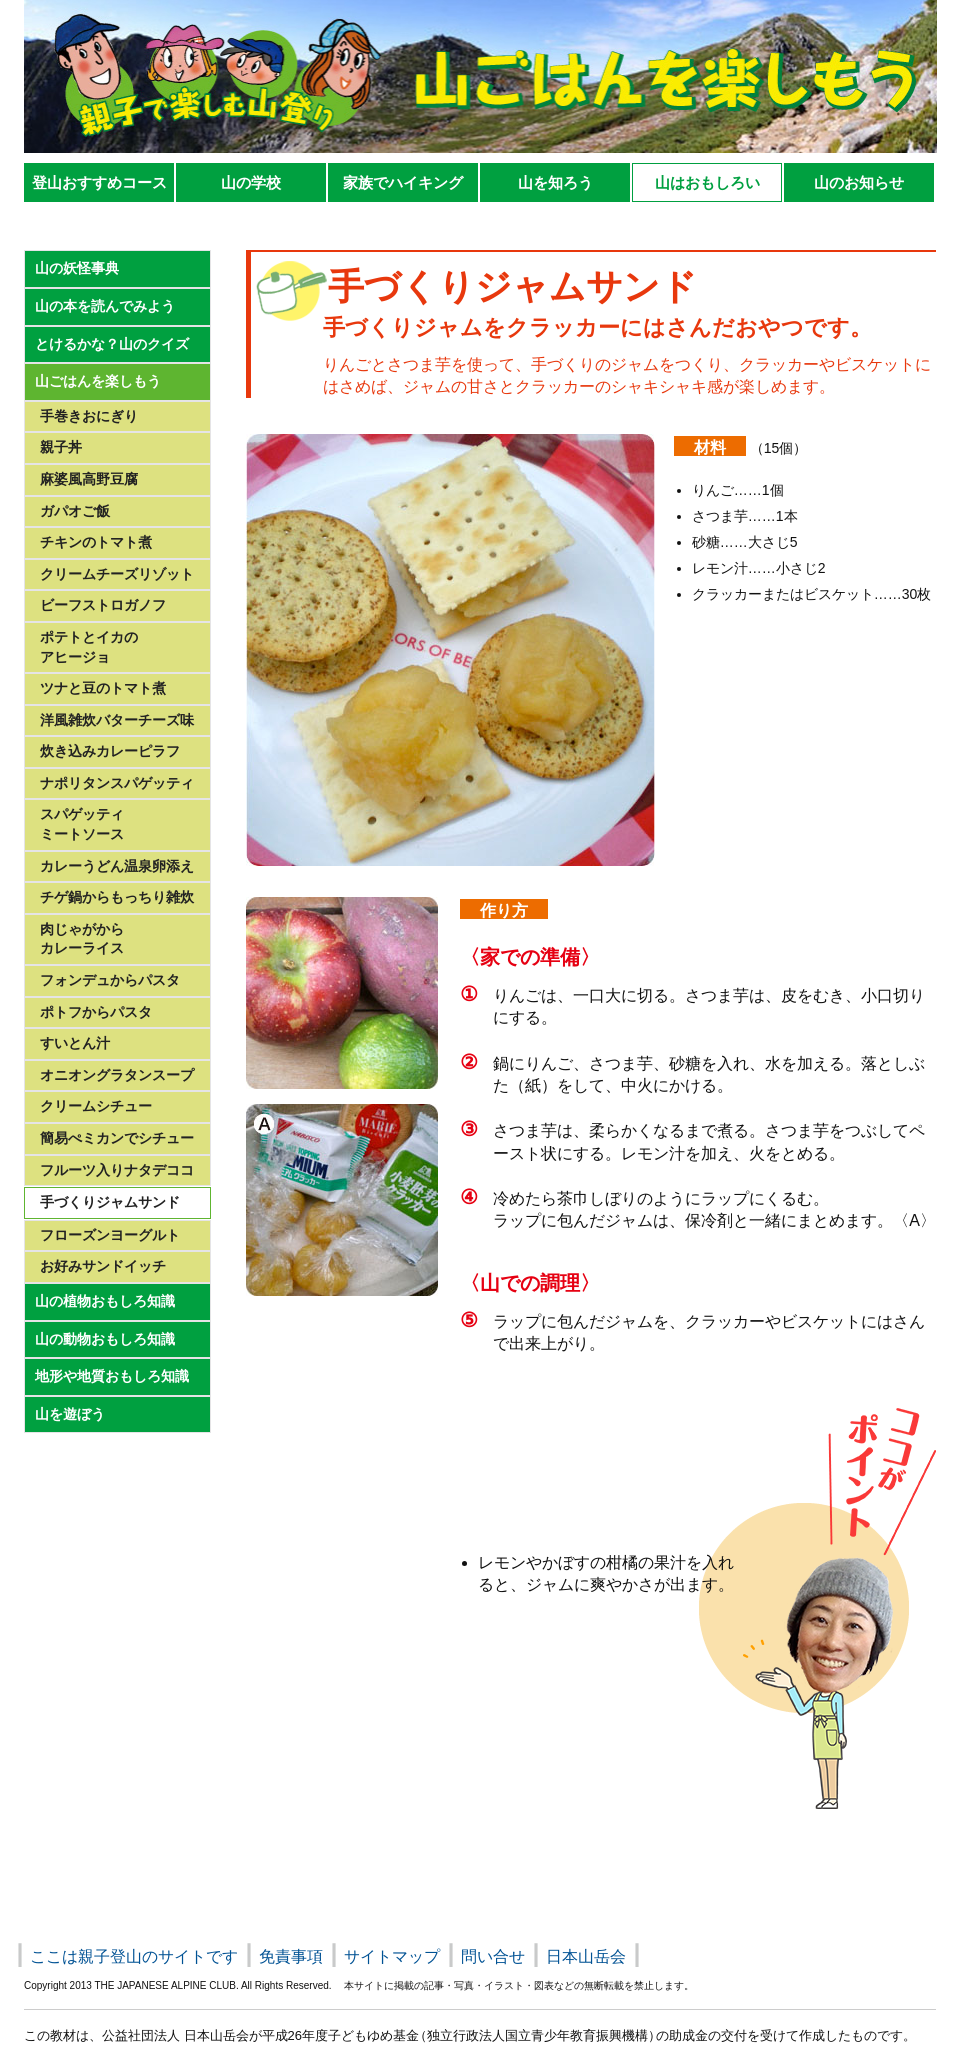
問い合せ (493, 1956)
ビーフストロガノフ (103, 605)
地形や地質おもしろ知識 (112, 1376)
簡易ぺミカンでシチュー (117, 1138)
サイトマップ (392, 1956)
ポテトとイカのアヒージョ (89, 647)
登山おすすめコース (99, 182)
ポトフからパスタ (96, 1012)
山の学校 (251, 182)
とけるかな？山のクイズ (112, 344)
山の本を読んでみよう (105, 306)
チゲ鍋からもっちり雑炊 (117, 897)
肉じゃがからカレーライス (82, 939)
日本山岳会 (586, 1956)
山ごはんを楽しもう (98, 381)
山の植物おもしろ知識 (105, 1301)
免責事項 (291, 1956)
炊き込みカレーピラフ (110, 751)
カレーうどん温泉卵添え (117, 866)
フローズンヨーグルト (110, 1235)
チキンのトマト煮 (96, 542)
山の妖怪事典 (77, 268)
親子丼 (61, 447)
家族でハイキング (403, 182)
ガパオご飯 (75, 511)
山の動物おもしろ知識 (105, 1339)
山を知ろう (555, 182)
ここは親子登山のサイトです (134, 1956)
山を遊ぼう (70, 1414)
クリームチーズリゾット (117, 574)
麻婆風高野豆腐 (89, 479)
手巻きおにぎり (89, 416)
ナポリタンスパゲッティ (117, 783)
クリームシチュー (96, 1106)
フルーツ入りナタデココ (117, 1170)
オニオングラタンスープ (117, 1075)
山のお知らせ (859, 182)
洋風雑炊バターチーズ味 (117, 720)
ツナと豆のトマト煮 (103, 688)
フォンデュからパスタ (110, 980)
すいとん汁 (75, 1043)
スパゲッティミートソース (82, 824)
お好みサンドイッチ (103, 1266)
